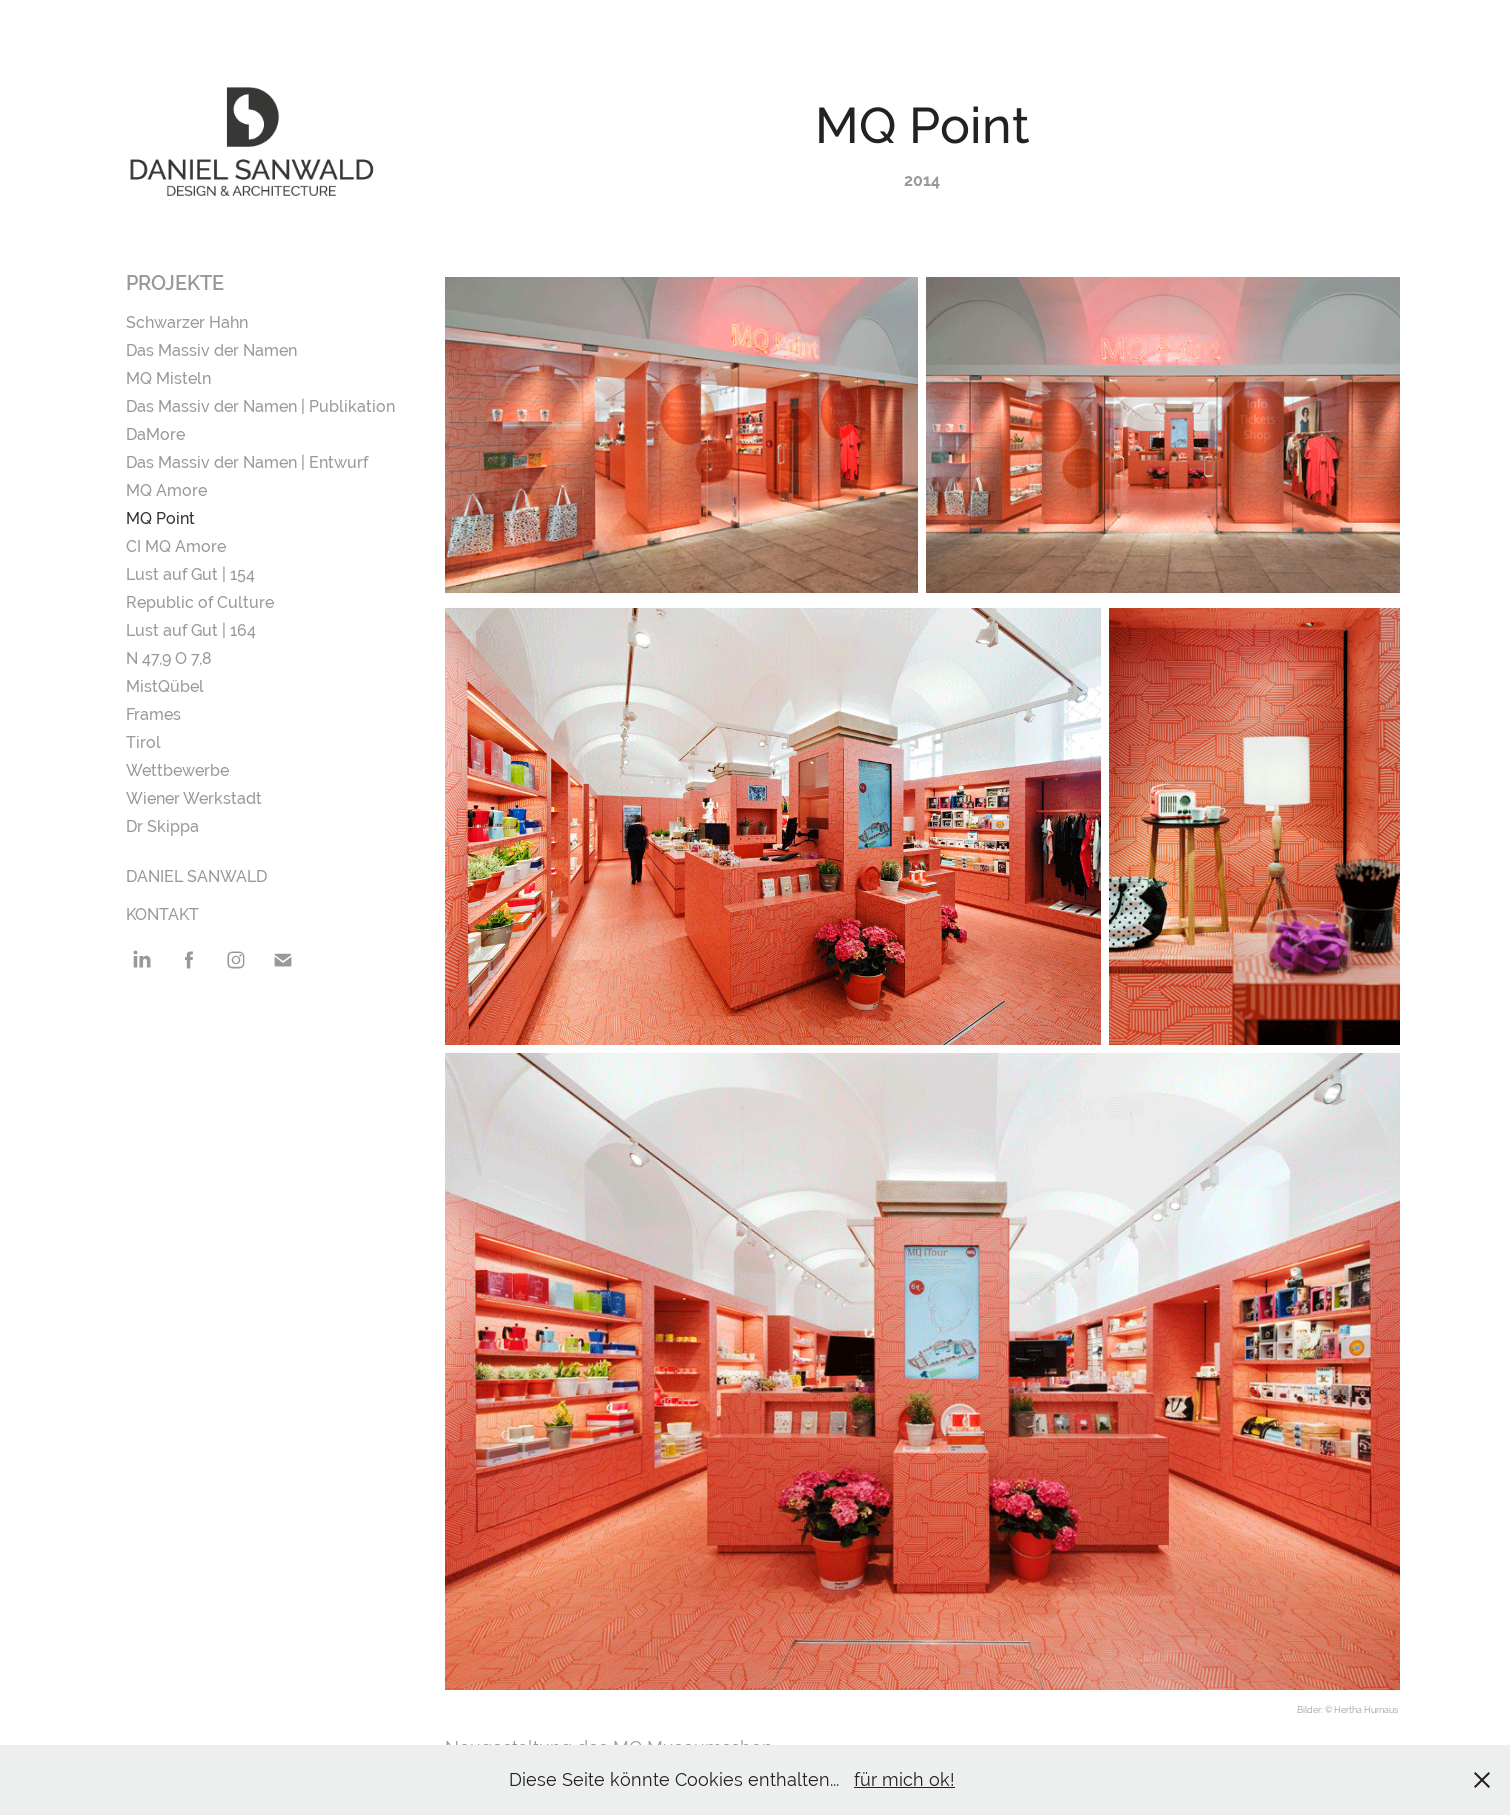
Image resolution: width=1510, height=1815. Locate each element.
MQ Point (160, 518)
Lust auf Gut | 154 (190, 574)
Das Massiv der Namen (211, 350)
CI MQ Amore (176, 546)
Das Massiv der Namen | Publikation (260, 406)
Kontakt (162, 914)
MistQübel (165, 686)
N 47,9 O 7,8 (169, 658)
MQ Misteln (168, 378)
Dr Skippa (162, 826)
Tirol (143, 742)
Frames (153, 714)
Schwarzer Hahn (187, 322)
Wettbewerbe (177, 770)
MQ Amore (166, 490)
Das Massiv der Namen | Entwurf (247, 462)
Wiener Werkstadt (194, 798)
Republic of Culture (200, 602)
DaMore (155, 434)
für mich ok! (904, 1779)
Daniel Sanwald (196, 876)
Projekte (175, 283)
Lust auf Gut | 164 (191, 630)
